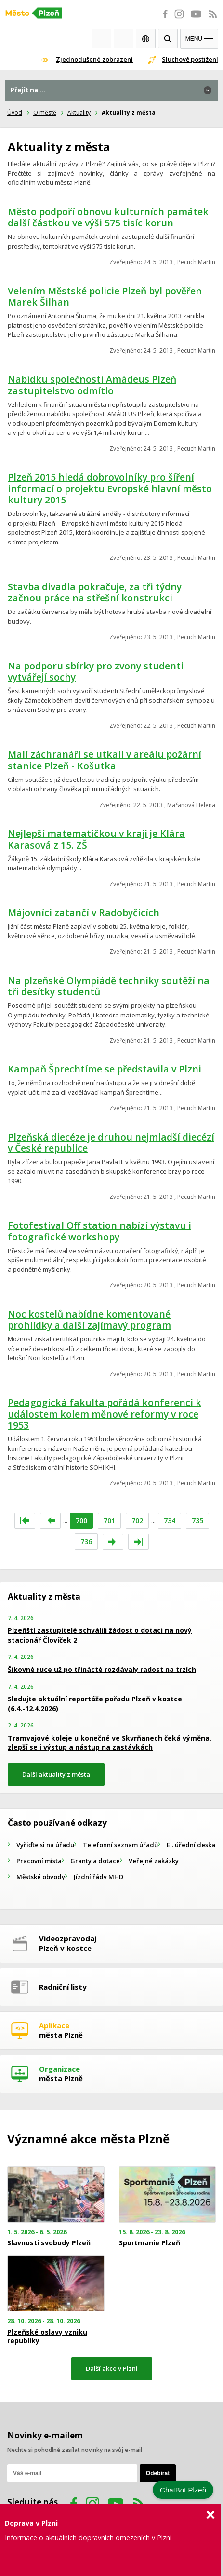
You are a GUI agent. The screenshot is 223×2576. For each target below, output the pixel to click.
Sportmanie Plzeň (149, 2243)
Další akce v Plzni (112, 2368)
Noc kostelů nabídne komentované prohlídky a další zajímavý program (89, 1320)
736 (86, 1541)
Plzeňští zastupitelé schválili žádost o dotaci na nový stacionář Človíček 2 (100, 1635)
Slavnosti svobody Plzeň (49, 2243)
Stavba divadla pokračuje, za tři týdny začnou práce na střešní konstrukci (95, 592)
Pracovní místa (39, 1860)
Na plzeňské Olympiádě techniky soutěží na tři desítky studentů (109, 986)
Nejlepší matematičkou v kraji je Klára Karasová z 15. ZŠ (96, 839)
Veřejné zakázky (154, 1860)
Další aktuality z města (56, 1774)
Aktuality (79, 113)
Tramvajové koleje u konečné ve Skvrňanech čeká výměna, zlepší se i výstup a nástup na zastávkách (109, 1742)
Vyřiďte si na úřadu (45, 1844)
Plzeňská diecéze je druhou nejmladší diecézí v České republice (111, 1142)
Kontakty (123, 38)
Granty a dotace (95, 1860)
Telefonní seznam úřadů (120, 1844)
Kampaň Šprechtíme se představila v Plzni (104, 1068)
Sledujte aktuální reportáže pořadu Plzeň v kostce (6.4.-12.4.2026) (95, 1703)
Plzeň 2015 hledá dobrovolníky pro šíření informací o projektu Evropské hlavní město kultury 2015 (110, 488)
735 (197, 1520)
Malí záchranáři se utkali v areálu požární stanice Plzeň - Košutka (104, 760)
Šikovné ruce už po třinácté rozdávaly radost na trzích (102, 1669)
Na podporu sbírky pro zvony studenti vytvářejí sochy (96, 671)
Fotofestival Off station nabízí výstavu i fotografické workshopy (99, 1231)
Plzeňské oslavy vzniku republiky (47, 2336)
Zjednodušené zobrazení (94, 59)
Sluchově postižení (190, 59)
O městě (44, 113)
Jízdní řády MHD (98, 1876)
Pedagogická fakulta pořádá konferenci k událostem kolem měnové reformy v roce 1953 (104, 1414)
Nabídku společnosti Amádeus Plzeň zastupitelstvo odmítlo (92, 385)
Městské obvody (40, 1876)
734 (169, 1520)
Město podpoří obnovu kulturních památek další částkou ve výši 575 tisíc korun (108, 217)
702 (137, 1520)
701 (109, 1520)
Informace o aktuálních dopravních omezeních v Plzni (88, 2537)
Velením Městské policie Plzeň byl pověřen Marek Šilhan (105, 296)
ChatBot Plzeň (183, 2490)
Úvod (14, 113)
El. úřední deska (191, 1844)
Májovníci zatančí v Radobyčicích (83, 912)
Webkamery (101, 38)
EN (145, 38)
